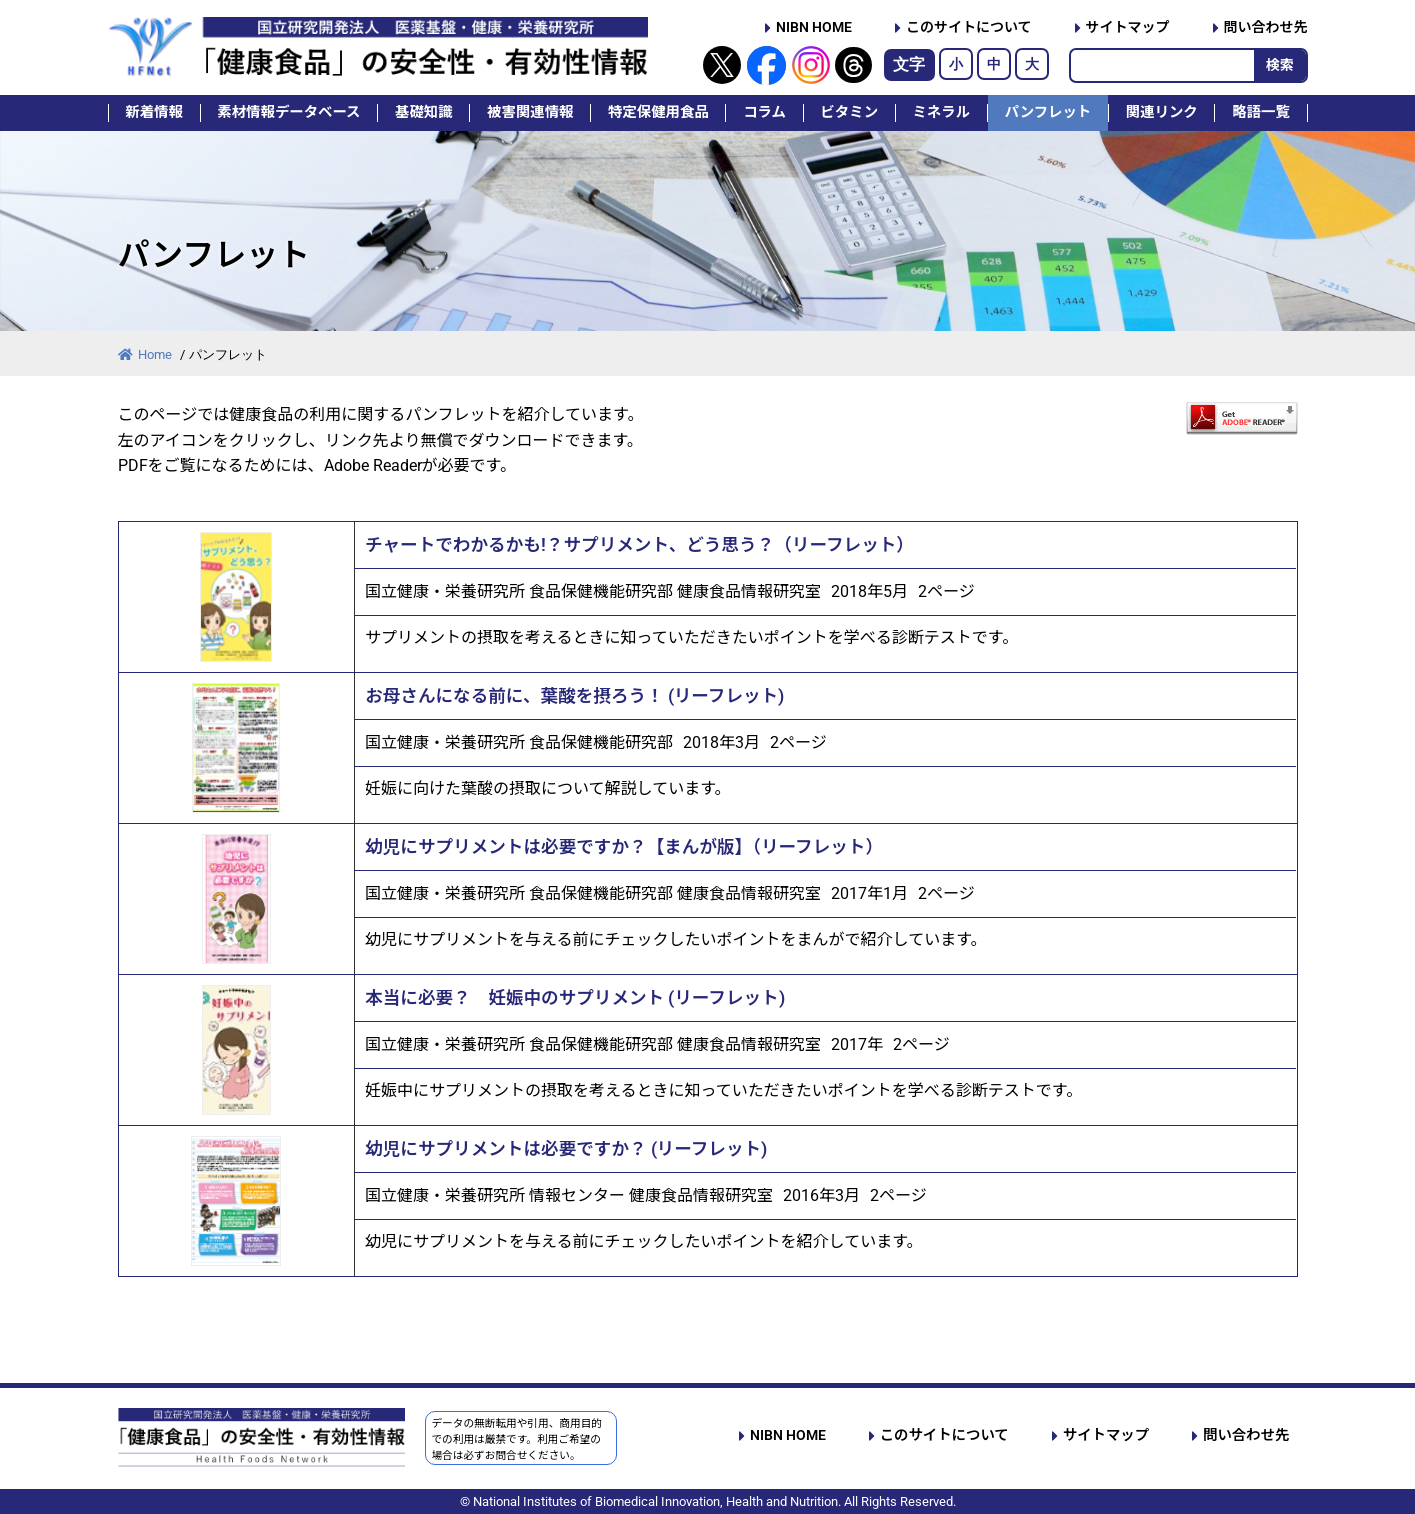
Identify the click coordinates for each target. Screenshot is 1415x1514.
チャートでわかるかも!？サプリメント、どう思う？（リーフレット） (639, 545)
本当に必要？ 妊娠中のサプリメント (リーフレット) (575, 998)
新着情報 (154, 112)
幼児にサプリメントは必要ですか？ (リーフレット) (566, 1149)
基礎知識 (424, 112)
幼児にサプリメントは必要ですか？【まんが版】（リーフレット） (624, 847)
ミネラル (942, 112)
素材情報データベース (288, 112)
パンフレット (1048, 112)
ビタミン (849, 112)
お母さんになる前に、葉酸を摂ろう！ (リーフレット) (574, 696)
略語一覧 (1261, 112)
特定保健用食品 (658, 112)
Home (146, 354)
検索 (1280, 65)
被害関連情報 (530, 112)
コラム (764, 112)
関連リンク (1162, 112)
